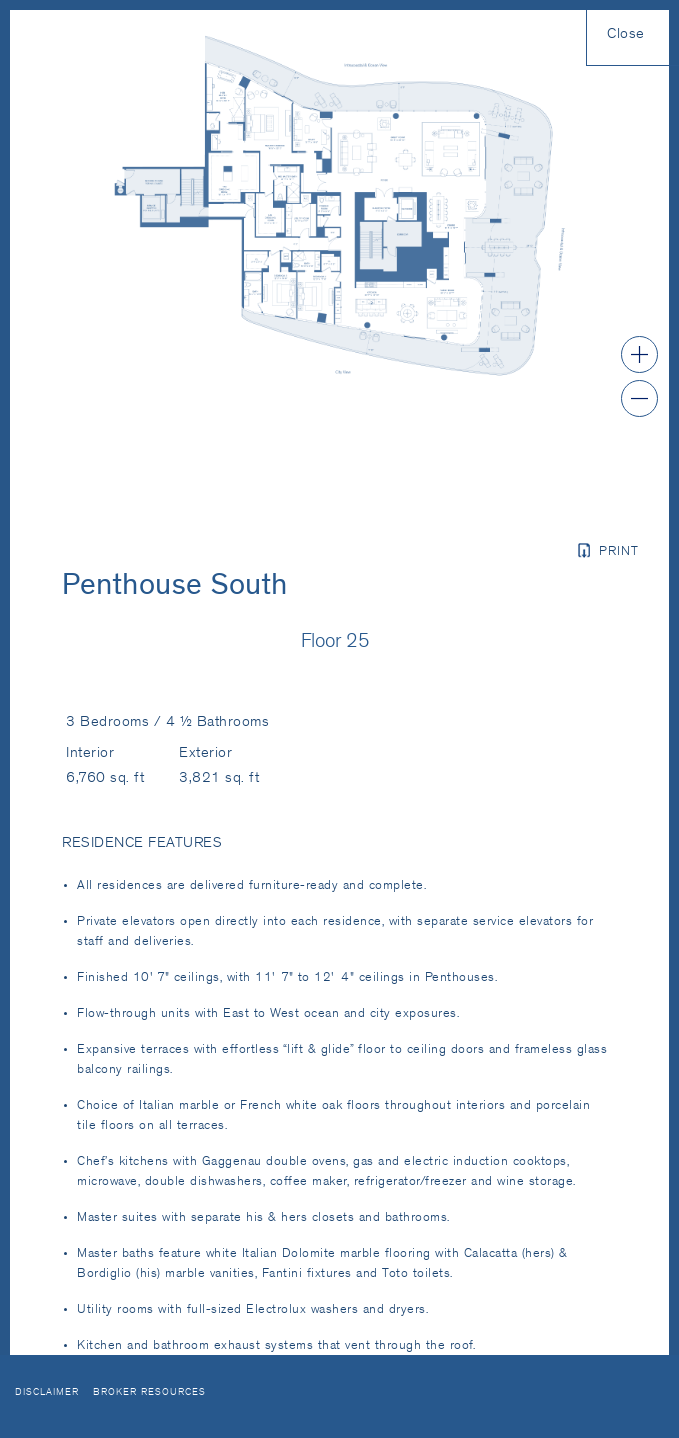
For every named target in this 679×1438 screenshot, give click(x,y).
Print (619, 552)
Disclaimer (47, 1393)
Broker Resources (149, 1393)
